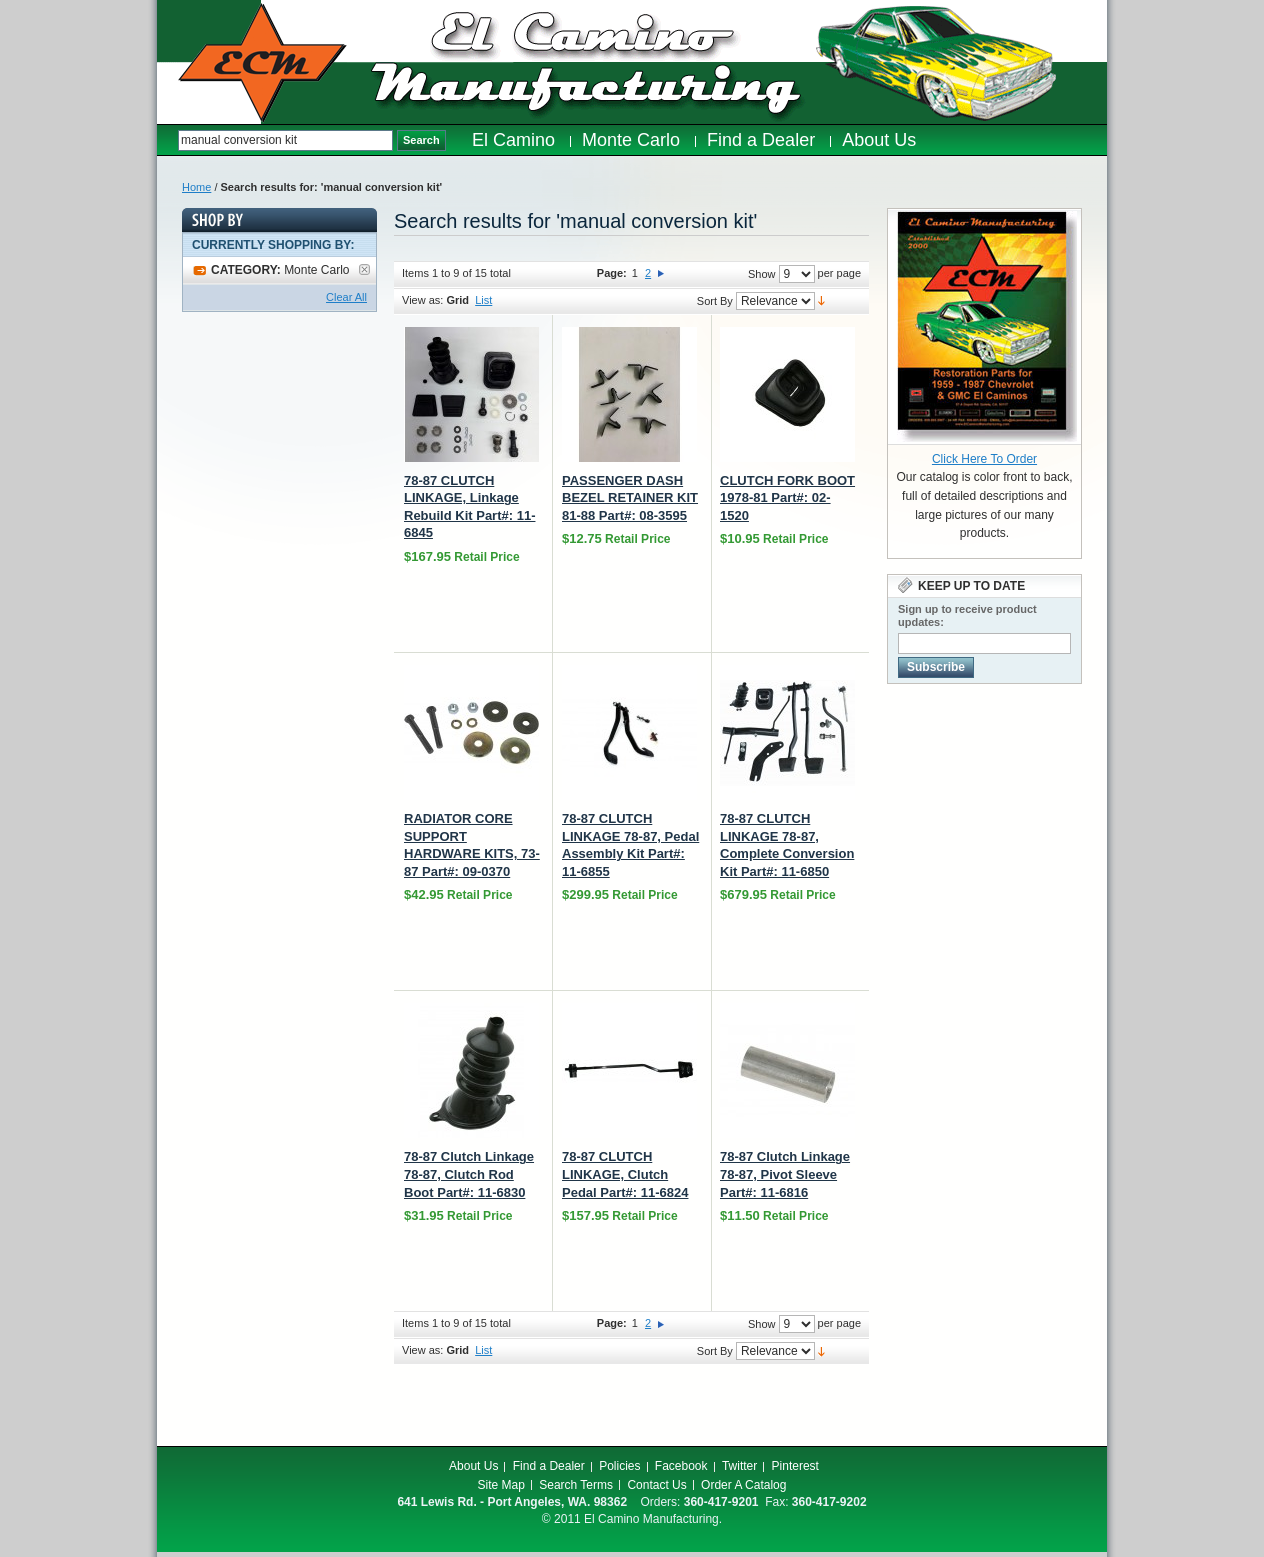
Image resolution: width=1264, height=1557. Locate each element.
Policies (619, 1466)
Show (762, 274)
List (483, 300)
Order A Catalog (743, 1485)
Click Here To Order (984, 459)
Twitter (739, 1466)
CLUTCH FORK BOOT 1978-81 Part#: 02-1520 (787, 498)
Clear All (346, 297)
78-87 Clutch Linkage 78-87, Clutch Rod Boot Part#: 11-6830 (469, 1174)
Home (196, 187)
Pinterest (795, 1466)
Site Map (501, 1485)
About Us (473, 1466)
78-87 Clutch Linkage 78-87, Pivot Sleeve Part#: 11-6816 (785, 1174)
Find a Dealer (549, 1466)
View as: (422, 300)
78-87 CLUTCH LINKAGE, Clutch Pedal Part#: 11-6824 (625, 1174)
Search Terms (576, 1485)
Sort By (715, 301)
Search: (167, 140)
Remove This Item (364, 269)
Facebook (681, 1466)
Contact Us (656, 1485)
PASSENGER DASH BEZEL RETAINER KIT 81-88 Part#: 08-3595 (630, 498)
